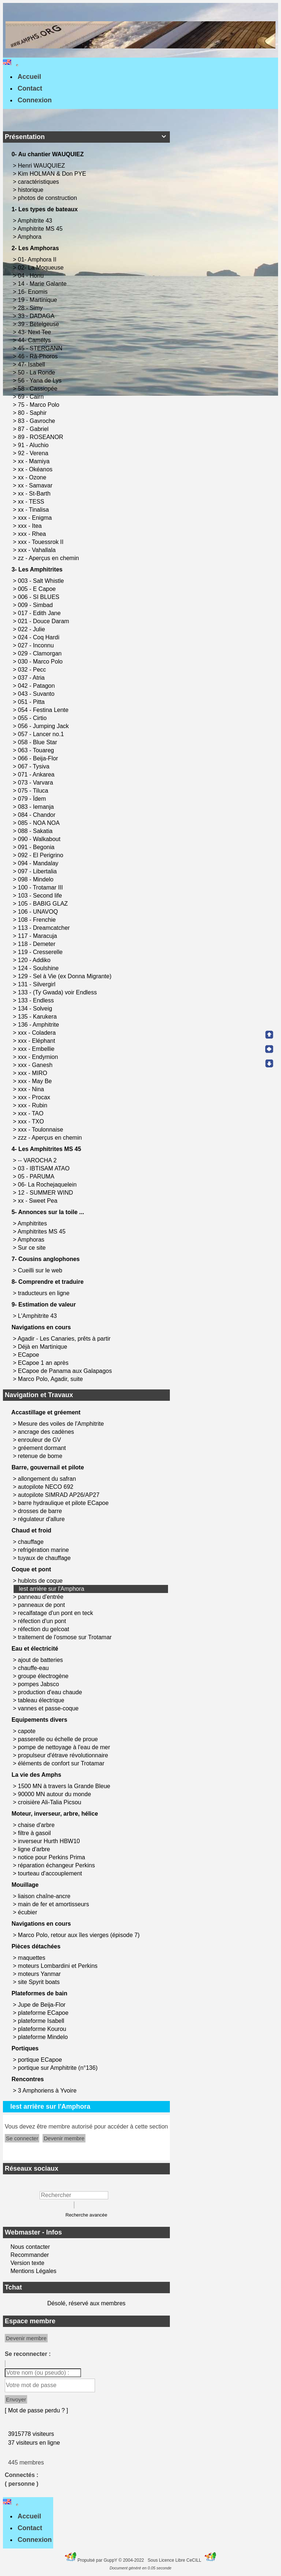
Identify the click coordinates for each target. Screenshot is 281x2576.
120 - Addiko (35, 960)
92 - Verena (34, 453)
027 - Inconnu (36, 645)
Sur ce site (32, 1248)
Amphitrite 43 (36, 221)
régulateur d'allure (41, 1519)
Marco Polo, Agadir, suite (51, 1379)
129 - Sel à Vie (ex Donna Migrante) (65, 976)
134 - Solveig (36, 1008)
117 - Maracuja (38, 936)
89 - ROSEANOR (41, 437)
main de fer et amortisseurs (53, 1904)
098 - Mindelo (36, 879)
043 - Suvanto (37, 694)
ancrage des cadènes (46, 1432)
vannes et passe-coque (48, 1708)
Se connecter (22, 2138)
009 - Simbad (36, 605)
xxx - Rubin (33, 1105)
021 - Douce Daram (44, 621)
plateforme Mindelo (43, 2037)
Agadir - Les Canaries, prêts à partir (65, 1338)
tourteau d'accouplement (50, 1873)
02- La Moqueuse (41, 267)
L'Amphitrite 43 (38, 1316)
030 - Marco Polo (41, 661)
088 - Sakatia (36, 831)
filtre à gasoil (34, 1833)
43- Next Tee (35, 332)
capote (27, 1731)
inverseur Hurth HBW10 (49, 1841)
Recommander (29, 2255)
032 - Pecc (33, 669)
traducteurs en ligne (44, 1293)
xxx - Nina (32, 1089)
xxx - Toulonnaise (41, 1129)
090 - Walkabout (40, 839)
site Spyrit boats (39, 1982)
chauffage (31, 1542)
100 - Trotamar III (41, 887)
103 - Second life (41, 895)
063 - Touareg (37, 750)
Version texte (26, 2263)
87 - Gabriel (34, 429)
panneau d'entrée (40, 1597)
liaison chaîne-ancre (44, 1896)
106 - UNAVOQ (39, 912)
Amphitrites (33, 1223)
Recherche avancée (86, 2215)
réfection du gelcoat (43, 1629)
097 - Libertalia (38, 871)
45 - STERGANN (41, 348)
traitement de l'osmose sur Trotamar (65, 1637)
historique (31, 190)
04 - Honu (31, 276)
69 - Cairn (31, 397)
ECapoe (29, 1355)
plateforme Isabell (41, 2021)
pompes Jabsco (38, 1684)
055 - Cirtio (33, 718)
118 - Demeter (37, 944)
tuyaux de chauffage (44, 1558)
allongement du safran (47, 1479)
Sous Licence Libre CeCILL (175, 2560)
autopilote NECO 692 (45, 1487)
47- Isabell (32, 364)
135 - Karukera (38, 1016)
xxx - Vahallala (37, 550)
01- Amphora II (38, 259)
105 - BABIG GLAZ (44, 903)
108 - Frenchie (38, 920)
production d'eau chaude (50, 1692)
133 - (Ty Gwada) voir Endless (58, 992)
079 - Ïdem (33, 799)
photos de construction (48, 198)
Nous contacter (29, 2247)
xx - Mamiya (34, 461)
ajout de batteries (40, 1660)
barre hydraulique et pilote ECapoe (63, 1503)
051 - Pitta (32, 702)
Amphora (30, 237)
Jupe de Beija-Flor (42, 2005)
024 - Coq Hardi (39, 637)
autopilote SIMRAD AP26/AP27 (58, 1495)
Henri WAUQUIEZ (42, 165)
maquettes (31, 1958)
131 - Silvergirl (37, 984)
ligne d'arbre (34, 1849)
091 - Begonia (37, 847)
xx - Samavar (36, 485)
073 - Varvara (36, 782)
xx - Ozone (33, 477)
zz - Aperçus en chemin (49, 558)
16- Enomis (33, 292)
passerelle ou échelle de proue (58, 1739)
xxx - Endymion (39, 1057)
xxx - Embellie (37, 1049)
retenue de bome (40, 1456)
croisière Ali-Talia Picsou (49, 1802)
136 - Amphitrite (39, 1025)
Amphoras (32, 1239)
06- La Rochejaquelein (48, 1184)
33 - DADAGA (37, 316)
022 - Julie (32, 629)
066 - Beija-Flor (39, 758)
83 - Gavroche (37, 421)
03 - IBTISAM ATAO (44, 1168)
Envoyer (16, 2399)
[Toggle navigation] (17, 65)
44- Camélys (35, 340)
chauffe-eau (33, 1668)
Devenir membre (64, 2138)
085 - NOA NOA (39, 823)
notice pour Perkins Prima (51, 1857)
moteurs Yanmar (39, 1974)
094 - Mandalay (39, 863)
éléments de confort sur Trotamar (61, 1763)
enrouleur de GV (39, 1440)
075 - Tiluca (34, 791)
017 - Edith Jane (40, 613)
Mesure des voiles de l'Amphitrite (61, 1424)
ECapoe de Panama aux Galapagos (66, 1371)
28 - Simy (31, 308)
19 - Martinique (38, 300)
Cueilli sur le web (41, 1270)
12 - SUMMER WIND (46, 1193)
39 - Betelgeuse (39, 324)
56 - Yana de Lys (40, 380)
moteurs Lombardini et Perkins (58, 1966)
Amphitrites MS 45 (42, 1231)
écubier (27, 1912)
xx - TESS (32, 501)
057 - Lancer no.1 (42, 734)
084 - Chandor (37, 815)
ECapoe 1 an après (44, 1363)
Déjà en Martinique (43, 1347)
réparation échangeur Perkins (56, 1865)
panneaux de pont (41, 1605)
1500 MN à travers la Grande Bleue (64, 1786)
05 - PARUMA (37, 1176)
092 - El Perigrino (41, 855)
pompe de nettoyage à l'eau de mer (64, 1747)
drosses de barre (40, 1511)
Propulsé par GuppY (97, 2560)
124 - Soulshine (39, 968)
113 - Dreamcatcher (45, 928)
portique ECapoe (40, 2060)
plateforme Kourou (42, 2029)
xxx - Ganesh (36, 1065)
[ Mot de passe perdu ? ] (36, 2410)
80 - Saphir (33, 413)
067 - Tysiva (34, 766)
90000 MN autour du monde (54, 1794)
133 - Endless (36, 1000)
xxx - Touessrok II (41, 542)
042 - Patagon (37, 686)
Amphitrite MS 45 (41, 229)
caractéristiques (39, 182)
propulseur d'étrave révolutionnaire (63, 1755)
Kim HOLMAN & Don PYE (53, 174)
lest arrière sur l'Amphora (51, 1589)
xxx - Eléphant (37, 1041)
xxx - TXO (31, 1121)
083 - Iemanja (36, 807)
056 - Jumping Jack (44, 726)
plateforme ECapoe (43, 2013)
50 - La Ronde (37, 372)
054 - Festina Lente (44, 710)
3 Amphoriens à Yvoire (47, 2090)
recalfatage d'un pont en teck (55, 1613)
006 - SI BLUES (39, 597)
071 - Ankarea (37, 774)
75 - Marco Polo (39, 405)
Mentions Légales (32, 2271)
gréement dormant (42, 1448)
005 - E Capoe (38, 589)
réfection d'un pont (42, 1621)
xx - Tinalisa (34, 510)
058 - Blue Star (38, 742)
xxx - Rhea (33, 534)
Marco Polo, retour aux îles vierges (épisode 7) (79, 1935)
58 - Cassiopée (38, 389)
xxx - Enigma (36, 518)
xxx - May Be (36, 1081)
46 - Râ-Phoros (38, 356)
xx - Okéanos (36, 469)
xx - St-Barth (35, 493)
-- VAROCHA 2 (38, 1160)
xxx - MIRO (33, 1073)
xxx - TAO (31, 1113)
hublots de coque (40, 1581)
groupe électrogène (43, 1676)
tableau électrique (41, 1700)
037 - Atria (32, 678)
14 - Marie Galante (43, 284)
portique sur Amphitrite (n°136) (58, 2068)
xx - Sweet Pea (38, 1201)
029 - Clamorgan (40, 653)
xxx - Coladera (38, 1033)
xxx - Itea (30, 526)
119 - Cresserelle (41, 952)
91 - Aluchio (34, 445)
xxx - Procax (35, 1097)
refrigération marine (43, 1550)
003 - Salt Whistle (42, 581)
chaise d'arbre (36, 1825)
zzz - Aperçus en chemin (51, 1137)
